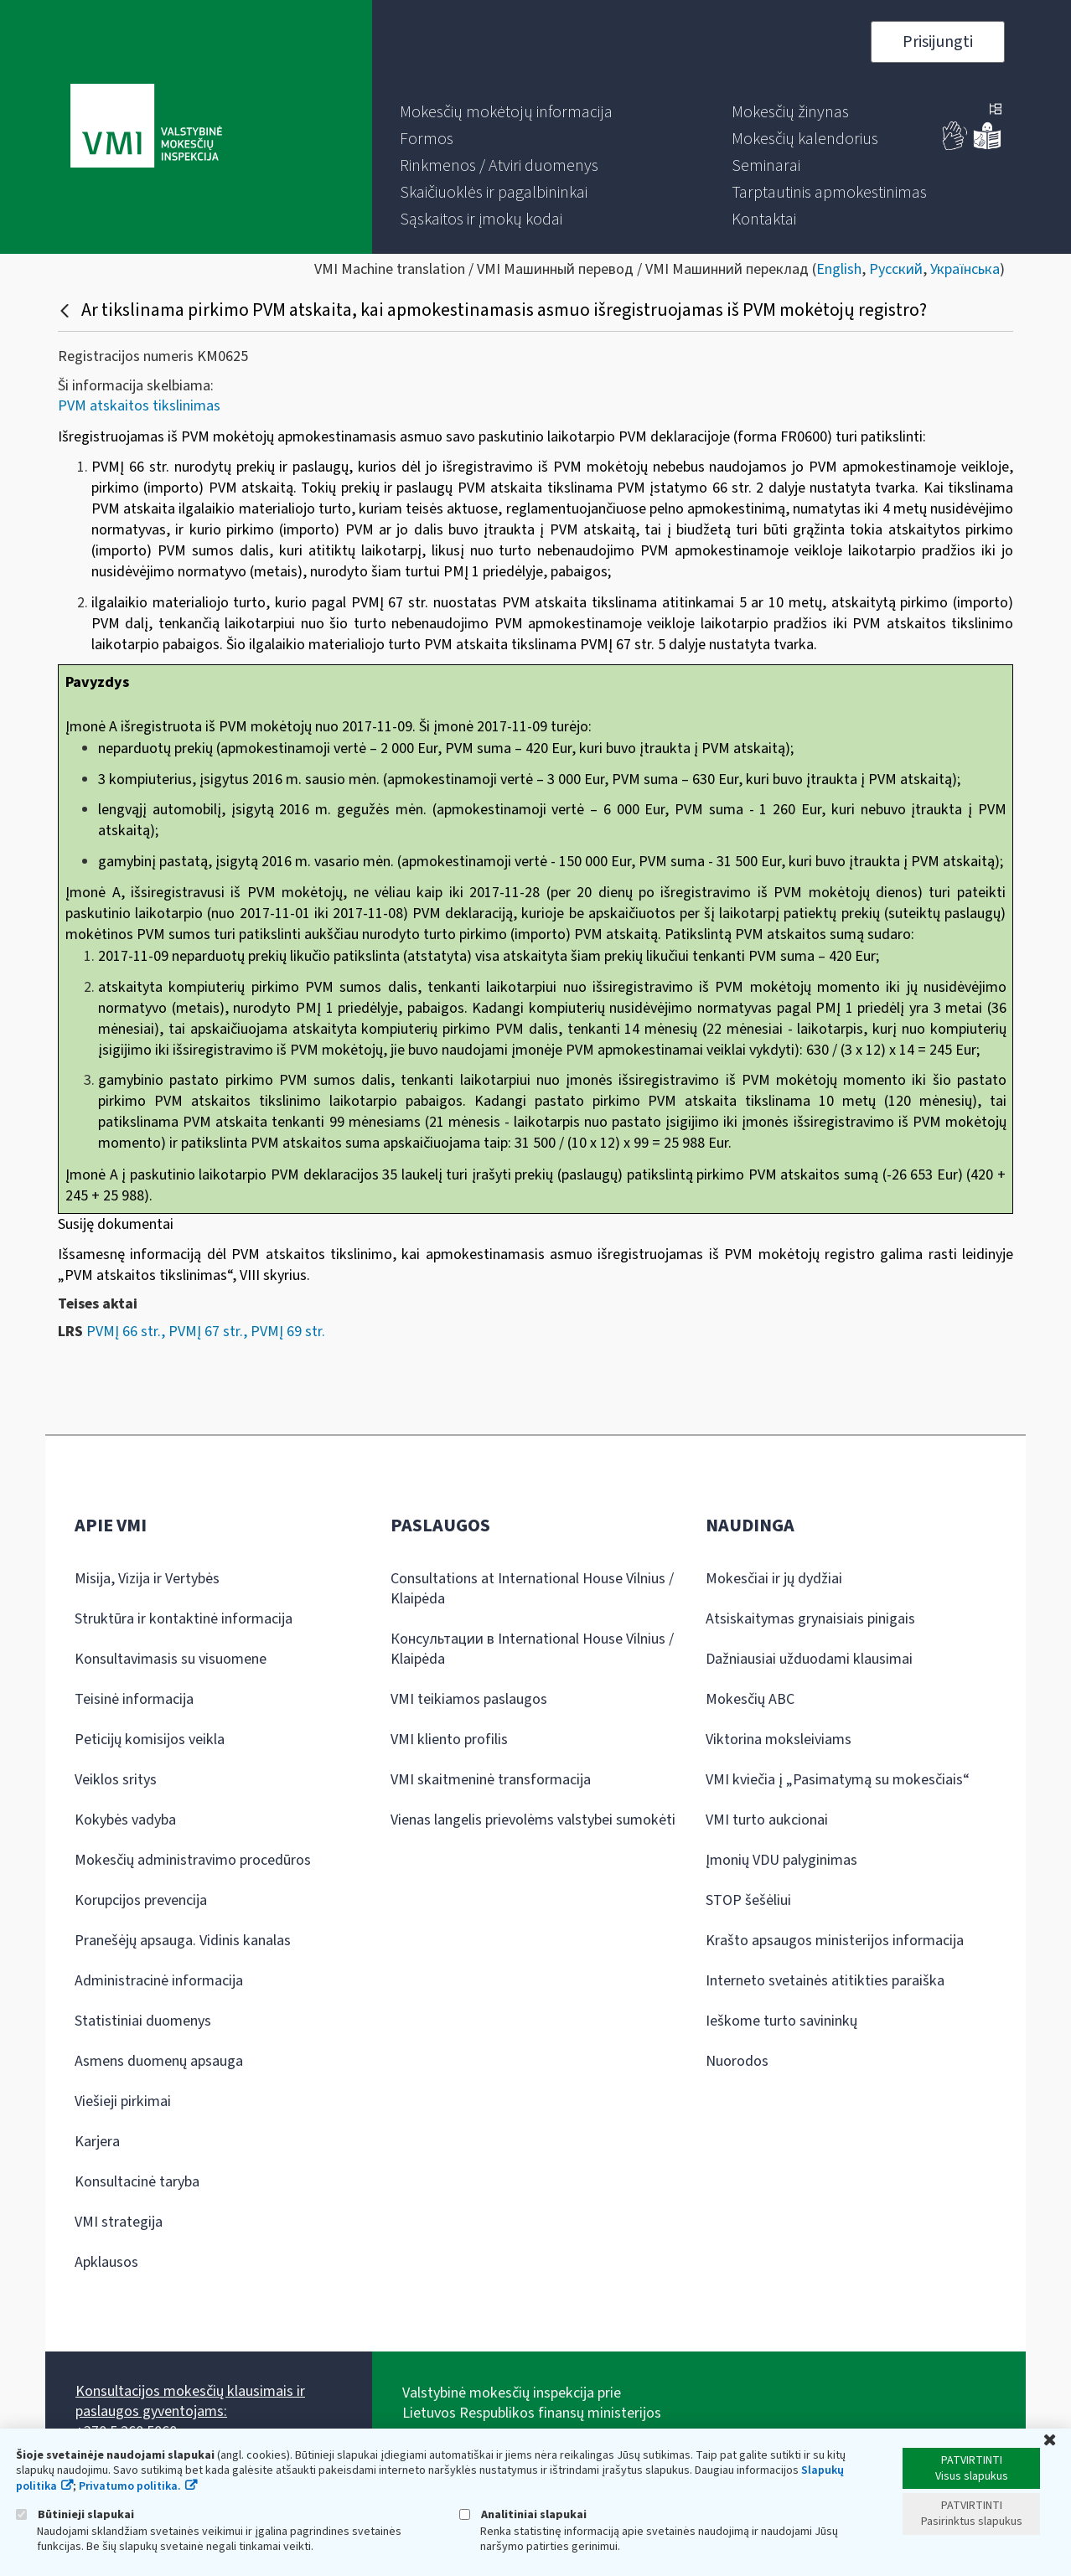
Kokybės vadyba (125, 1819)
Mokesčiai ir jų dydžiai (774, 1578)
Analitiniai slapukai (523, 2514)
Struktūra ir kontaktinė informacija (183, 1618)
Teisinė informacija (134, 1699)
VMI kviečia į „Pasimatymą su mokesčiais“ (838, 1779)
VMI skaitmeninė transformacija (491, 1779)
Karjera (97, 2141)
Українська (965, 269)
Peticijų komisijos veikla (150, 1739)
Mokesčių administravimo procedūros (193, 1860)
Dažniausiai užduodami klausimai (809, 1659)
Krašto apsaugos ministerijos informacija (835, 1940)
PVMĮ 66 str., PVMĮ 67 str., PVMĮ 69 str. (205, 1331)
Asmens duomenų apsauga (159, 2061)
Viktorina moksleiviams (778, 1739)
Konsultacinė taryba (137, 2181)
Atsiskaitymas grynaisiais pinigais (810, 1618)
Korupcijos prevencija (141, 1900)
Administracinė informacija (159, 1980)
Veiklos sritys (116, 1779)
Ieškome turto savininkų (781, 2021)
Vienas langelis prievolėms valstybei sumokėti (533, 1819)
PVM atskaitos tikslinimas (139, 405)
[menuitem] (506, 112)
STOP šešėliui (748, 1900)
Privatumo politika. (130, 2486)
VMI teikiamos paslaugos (469, 1699)
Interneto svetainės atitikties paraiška (825, 1980)
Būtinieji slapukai (75, 2514)
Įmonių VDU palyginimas (781, 1860)
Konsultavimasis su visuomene (170, 1659)
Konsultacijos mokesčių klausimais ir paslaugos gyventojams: (190, 2401)
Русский (896, 269)
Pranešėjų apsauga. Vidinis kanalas (183, 1940)
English (838, 269)
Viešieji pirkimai (123, 2101)
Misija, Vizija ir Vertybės (147, 1578)
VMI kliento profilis (449, 1739)
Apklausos (106, 2262)
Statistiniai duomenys (143, 2021)
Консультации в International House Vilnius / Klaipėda (532, 1649)
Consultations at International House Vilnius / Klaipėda (532, 1588)
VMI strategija (119, 2222)
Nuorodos (737, 2061)
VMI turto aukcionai (767, 1819)
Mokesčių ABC (750, 1699)
